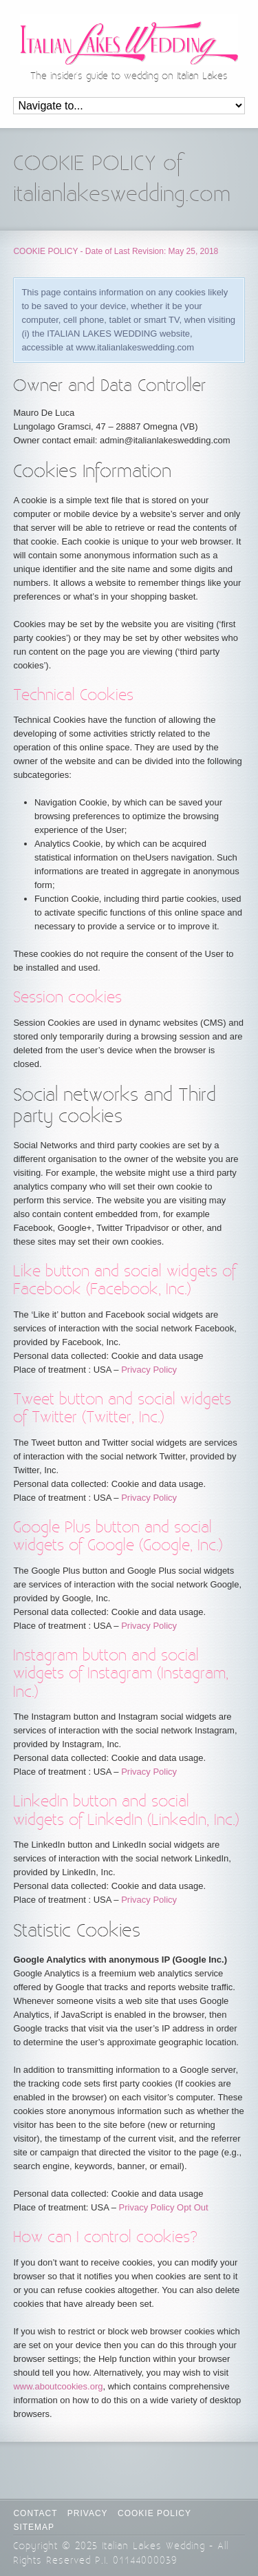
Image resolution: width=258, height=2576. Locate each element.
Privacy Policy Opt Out (163, 2207)
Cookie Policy (154, 2513)
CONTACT (35, 2513)
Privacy (87, 2513)
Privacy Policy (149, 1369)
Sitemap (33, 2527)
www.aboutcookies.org (58, 2386)
